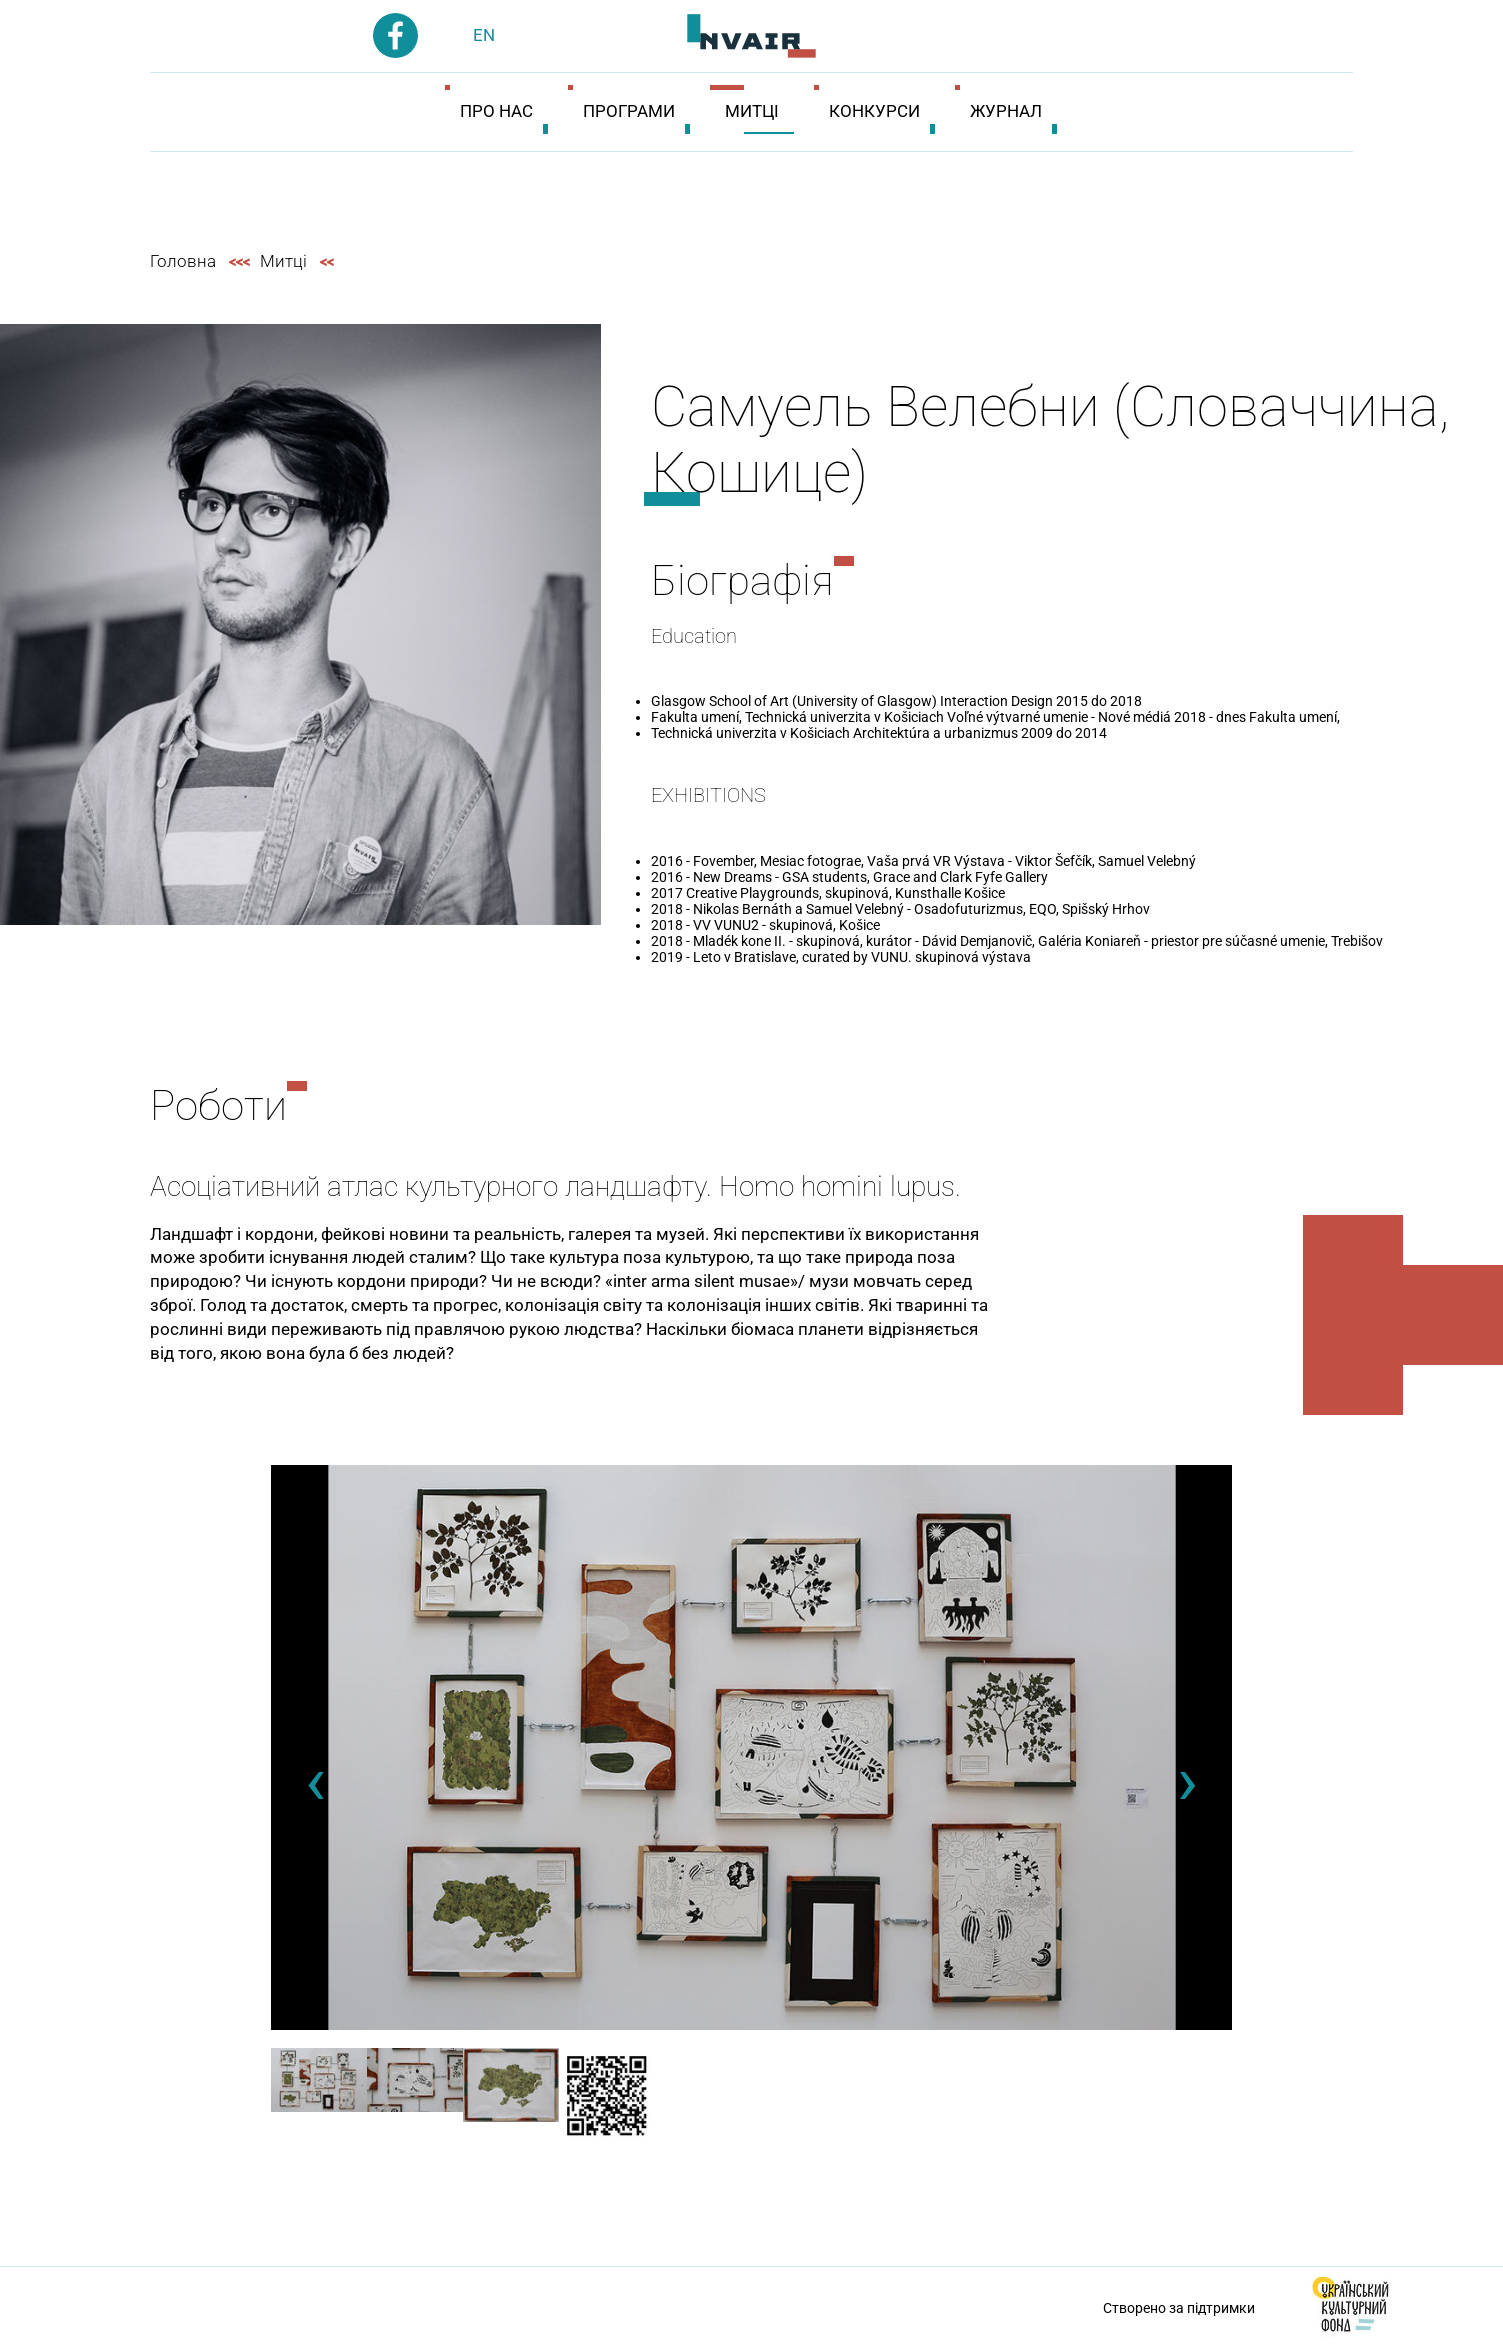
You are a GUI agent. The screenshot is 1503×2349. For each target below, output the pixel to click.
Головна (183, 261)
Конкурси (874, 111)
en (484, 35)
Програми (629, 111)
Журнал (1006, 111)
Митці (752, 111)
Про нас (496, 111)
